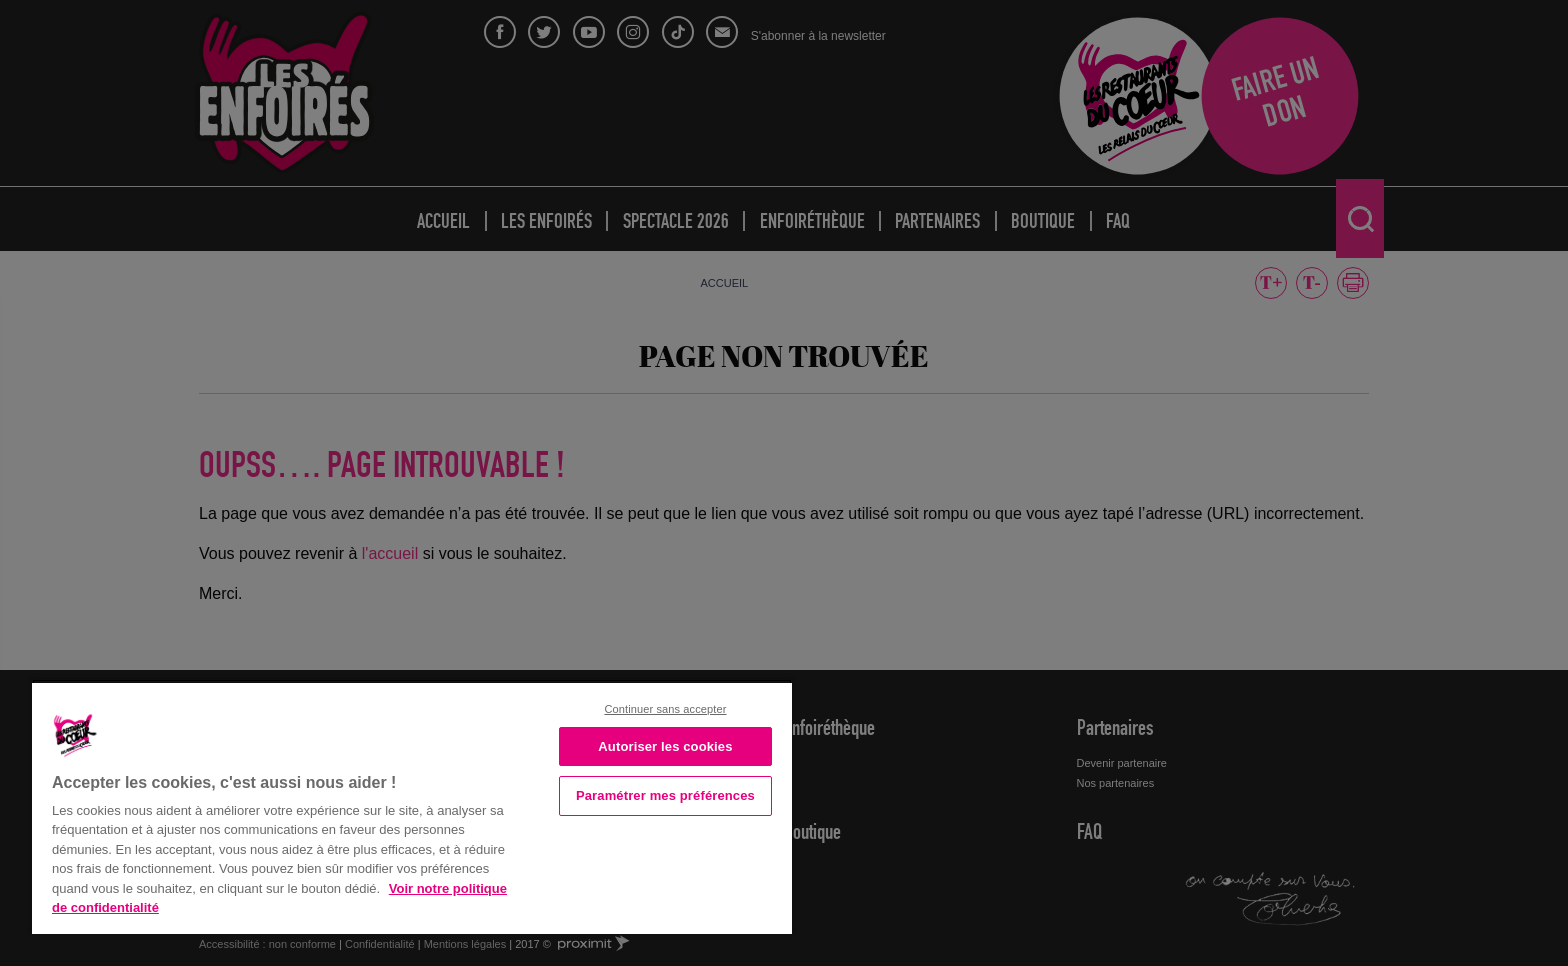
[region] (412, 806)
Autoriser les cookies (665, 746)
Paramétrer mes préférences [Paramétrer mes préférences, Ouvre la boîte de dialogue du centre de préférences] (665, 795)
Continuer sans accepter (665, 709)
